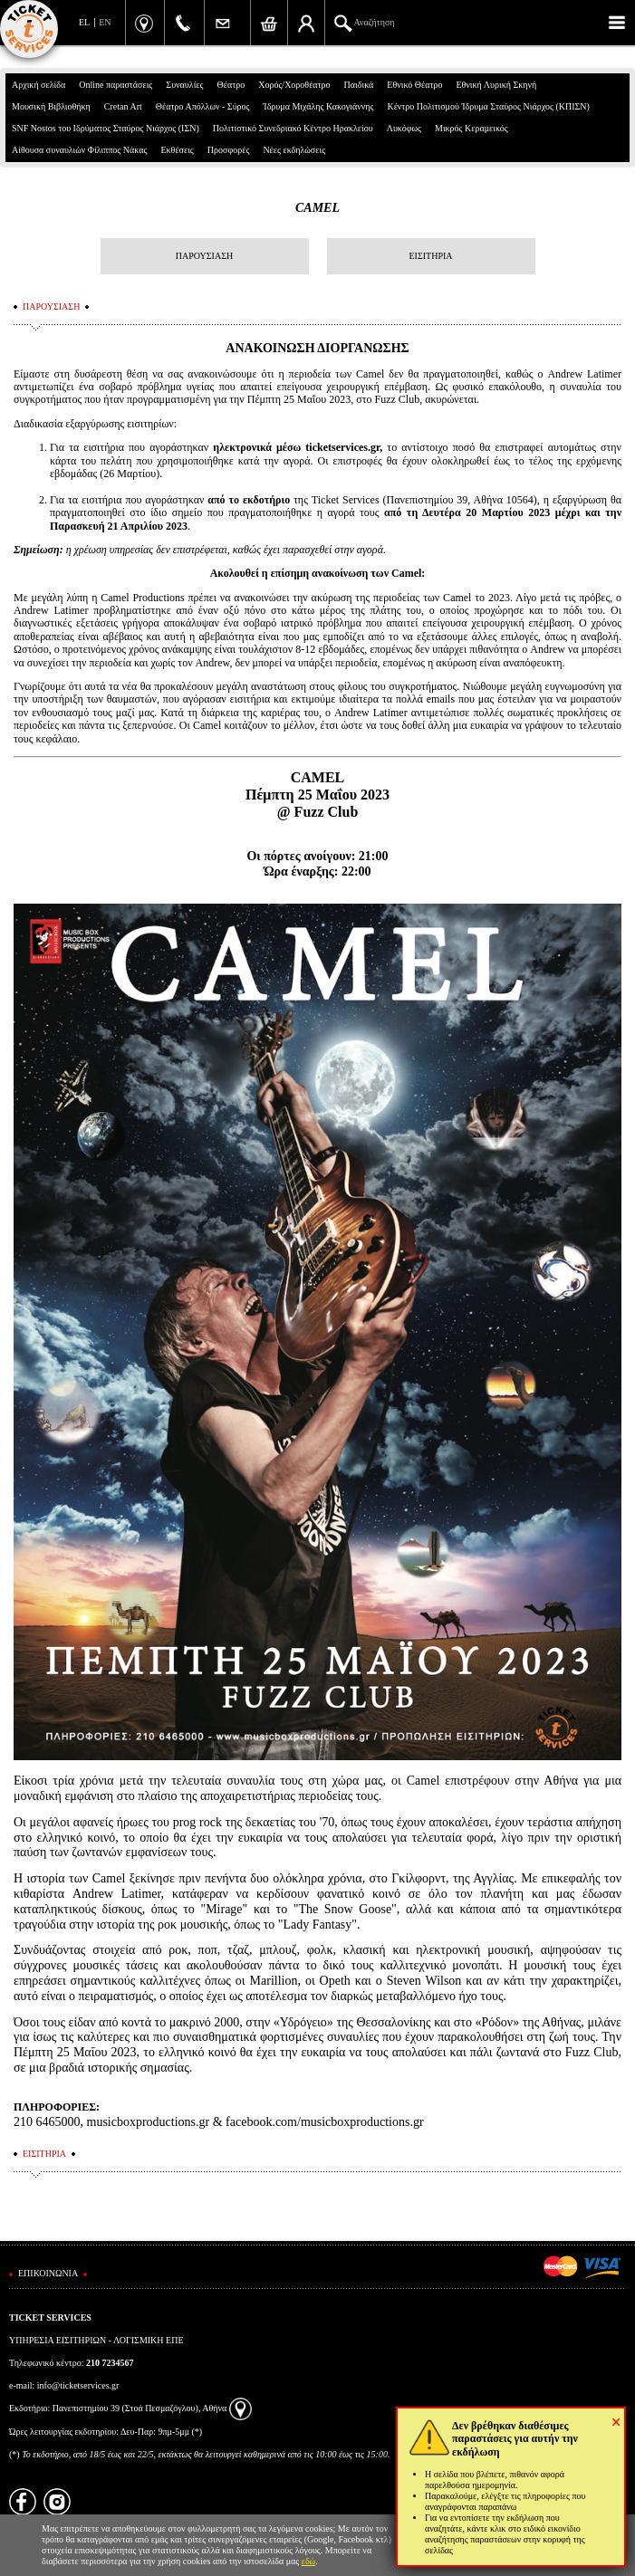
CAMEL (317, 208)
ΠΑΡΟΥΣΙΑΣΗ (204, 256)
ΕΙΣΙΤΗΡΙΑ (430, 256)
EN (105, 22)
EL (84, 22)
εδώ (309, 2561)
